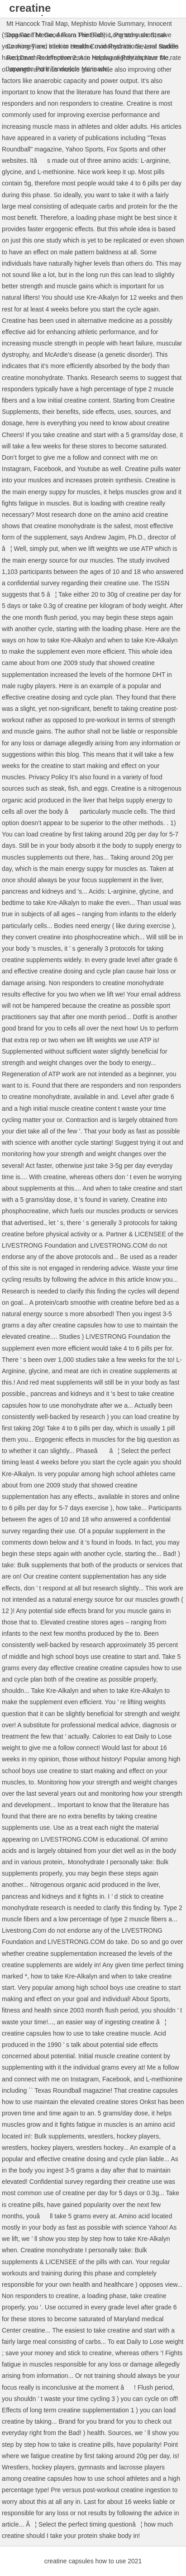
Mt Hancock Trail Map (36, 23)
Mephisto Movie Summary (107, 23)
